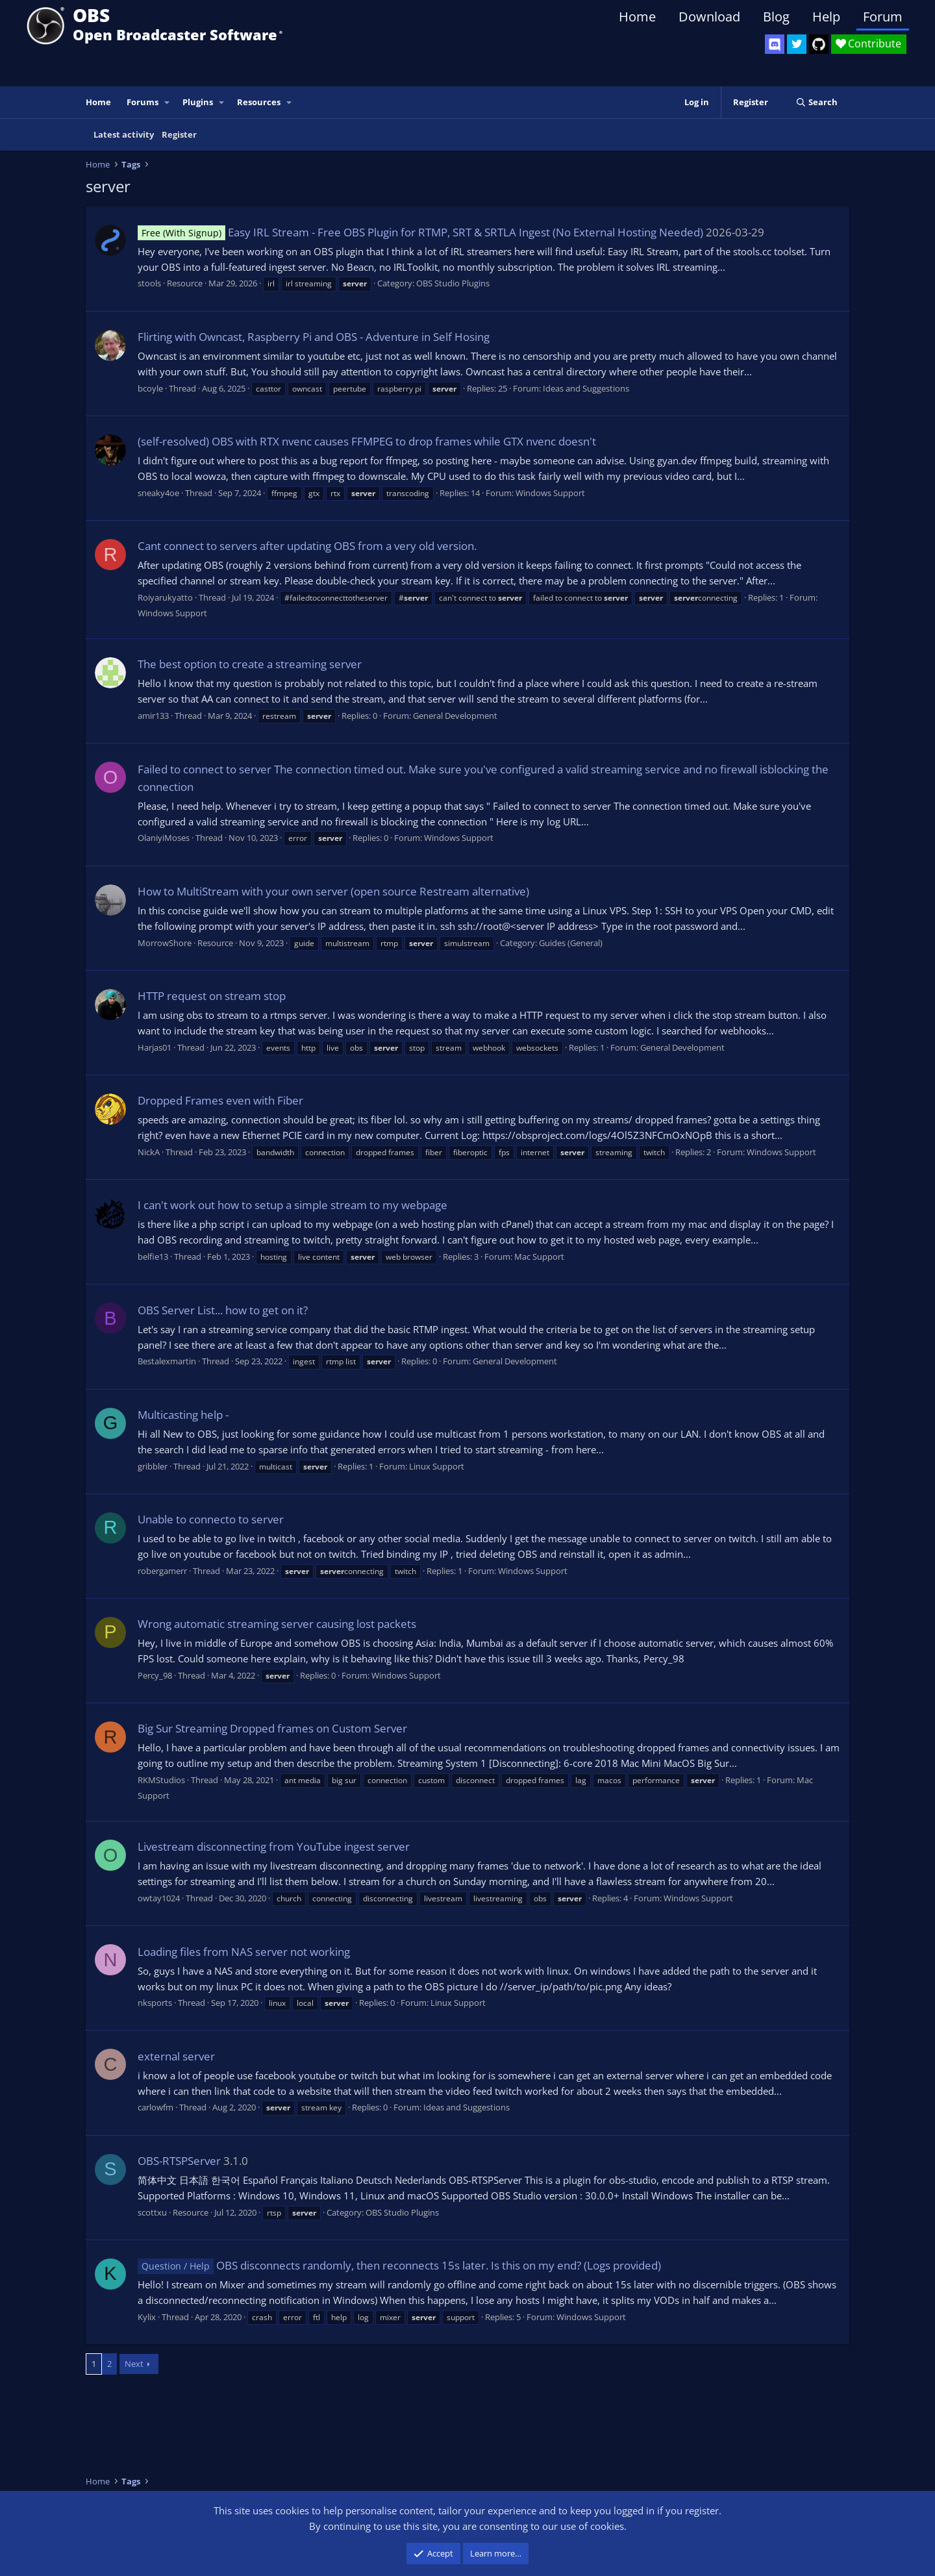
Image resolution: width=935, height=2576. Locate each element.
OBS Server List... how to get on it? (223, 1310)
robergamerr (162, 1571)
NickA (149, 1152)
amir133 (153, 715)
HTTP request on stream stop (212, 995)
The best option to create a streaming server (250, 664)
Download (709, 16)
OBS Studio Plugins (453, 283)
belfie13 (153, 1256)
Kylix (147, 2317)
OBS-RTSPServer (179, 2160)
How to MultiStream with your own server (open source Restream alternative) (333, 891)
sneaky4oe (158, 493)
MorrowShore (165, 943)
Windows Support (550, 493)
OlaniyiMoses (164, 838)
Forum (883, 16)
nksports (155, 2002)
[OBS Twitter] (796, 44)
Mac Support (539, 1256)
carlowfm (155, 2107)
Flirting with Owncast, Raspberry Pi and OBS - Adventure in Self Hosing (314, 336)
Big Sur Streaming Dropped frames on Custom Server (272, 1728)
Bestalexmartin (167, 1361)
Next (134, 2364)
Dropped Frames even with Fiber (220, 1100)
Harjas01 (154, 1047)
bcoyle (150, 388)
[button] (167, 102)
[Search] (816, 102)
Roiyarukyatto (165, 597)
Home (637, 16)
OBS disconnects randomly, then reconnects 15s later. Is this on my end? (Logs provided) (399, 2265)
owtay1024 (159, 1898)
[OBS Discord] (774, 44)
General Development (455, 715)
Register (179, 134)
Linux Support (436, 1466)
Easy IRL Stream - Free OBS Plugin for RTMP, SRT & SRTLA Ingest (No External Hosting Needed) (420, 232)
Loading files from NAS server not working (244, 1951)
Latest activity (124, 134)
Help (826, 16)
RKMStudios (161, 1780)
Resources (258, 102)
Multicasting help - (183, 1414)
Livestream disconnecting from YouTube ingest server (274, 1846)
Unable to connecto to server (211, 1519)
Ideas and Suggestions (586, 388)
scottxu (152, 2212)
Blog (776, 16)
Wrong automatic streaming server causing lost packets (277, 1623)
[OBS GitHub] (819, 44)
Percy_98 (155, 1675)
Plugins (197, 102)
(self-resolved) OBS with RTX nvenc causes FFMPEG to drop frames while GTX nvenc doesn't (367, 441)
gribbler (153, 1466)
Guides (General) (571, 943)
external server (176, 2056)
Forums (142, 102)
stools (149, 283)
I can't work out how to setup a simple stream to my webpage (292, 1204)
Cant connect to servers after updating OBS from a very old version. (307, 545)
